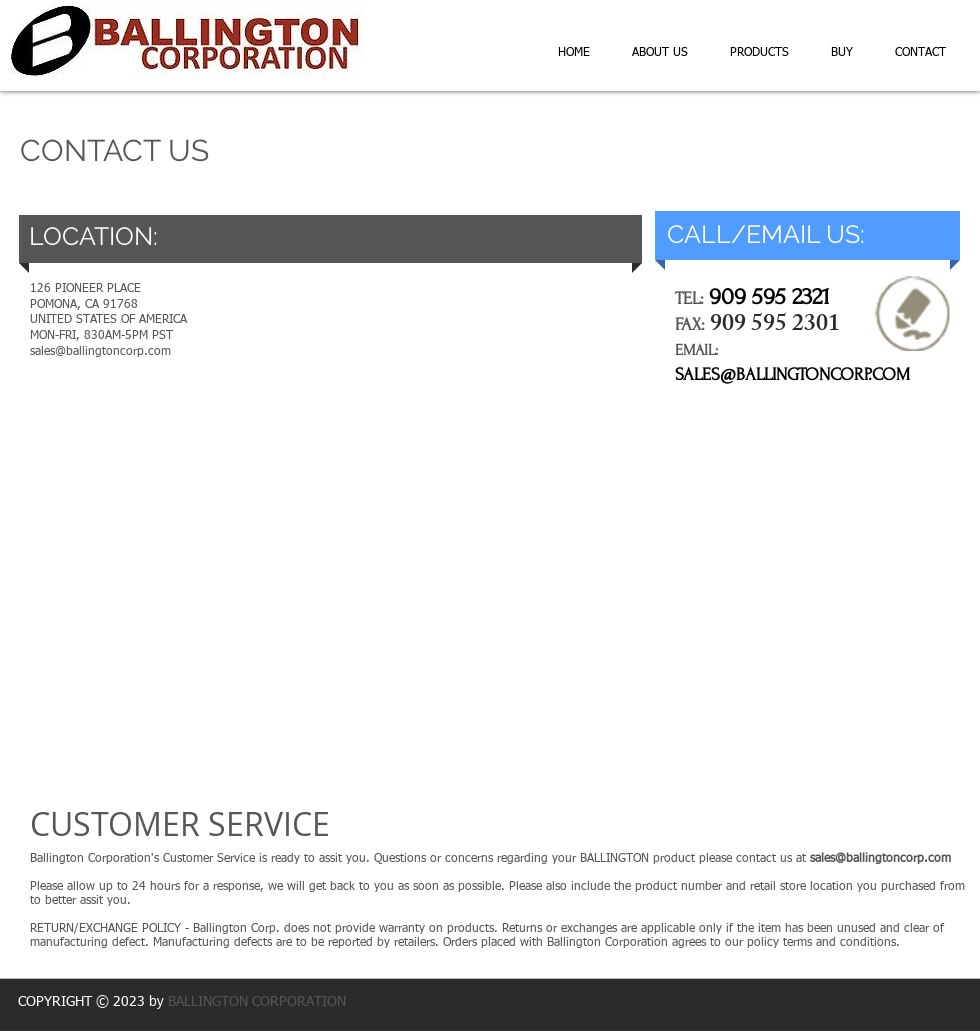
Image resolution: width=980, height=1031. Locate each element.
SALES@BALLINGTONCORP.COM (792, 374)
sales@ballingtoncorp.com (880, 859)
